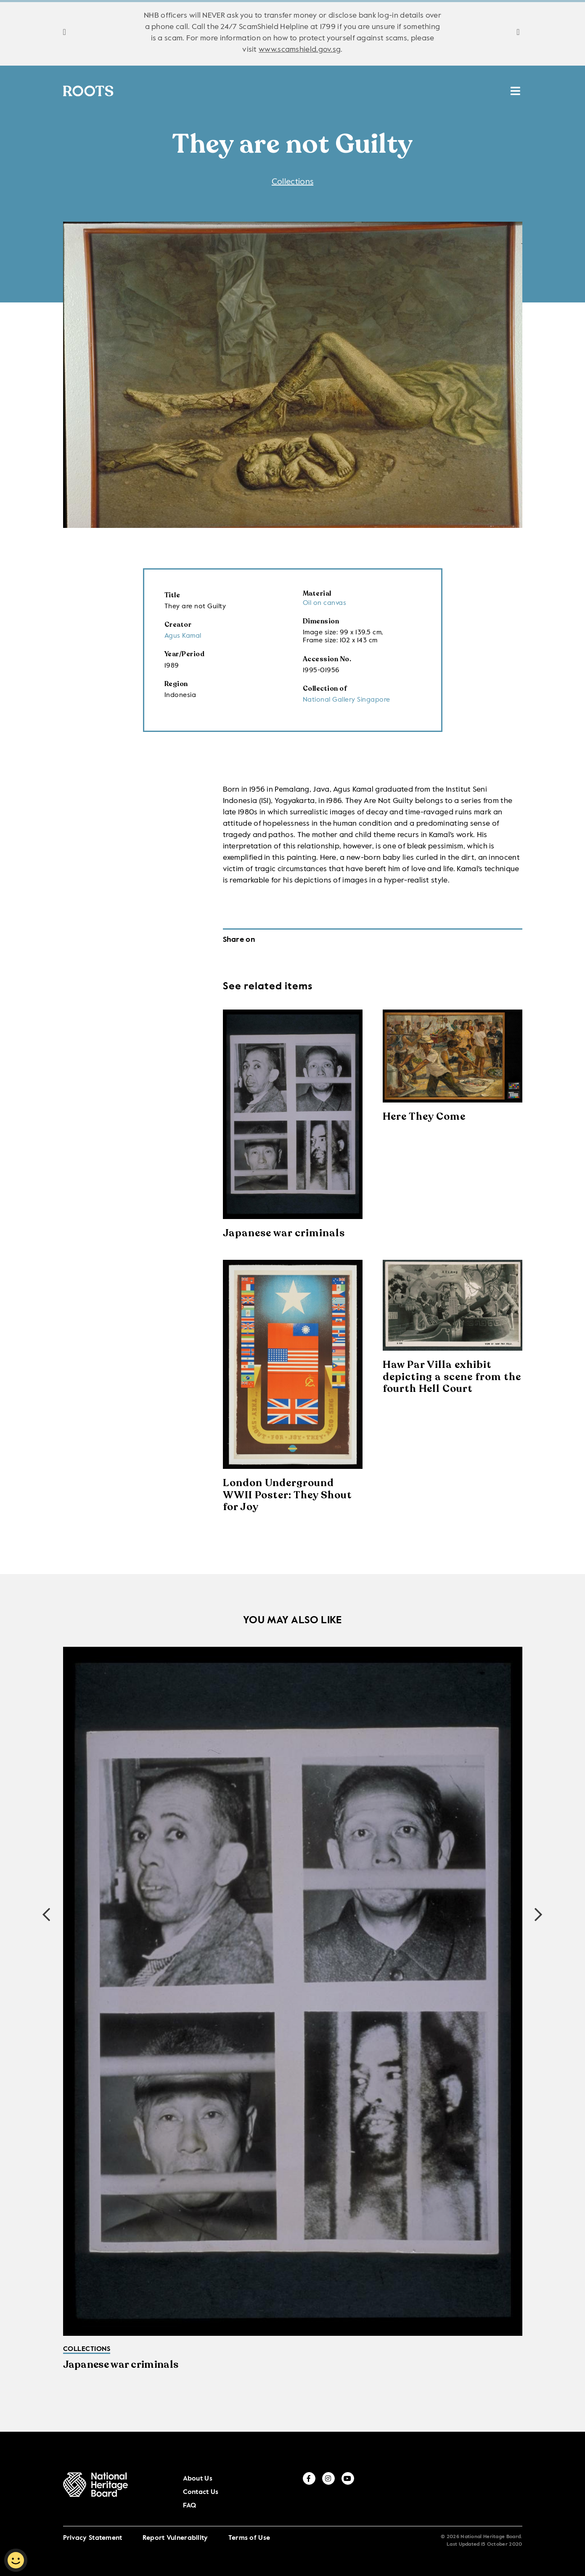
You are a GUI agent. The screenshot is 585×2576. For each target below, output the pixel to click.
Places (284, 91)
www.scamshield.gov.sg (300, 49)
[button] (538, 1916)
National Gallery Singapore (346, 701)
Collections (161, 91)
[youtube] (519, 2489)
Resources (346, 91)
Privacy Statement (92, 2523)
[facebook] (480, 2489)
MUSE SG (479, 91)
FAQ (456, 2490)
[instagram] (500, 2489)
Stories (231, 91)
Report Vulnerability (175, 2523)
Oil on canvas (325, 604)
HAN (431, 91)
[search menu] (515, 87)
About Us (395, 2490)
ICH (397, 91)
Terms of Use (249, 2523)
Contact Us (428, 2490)
